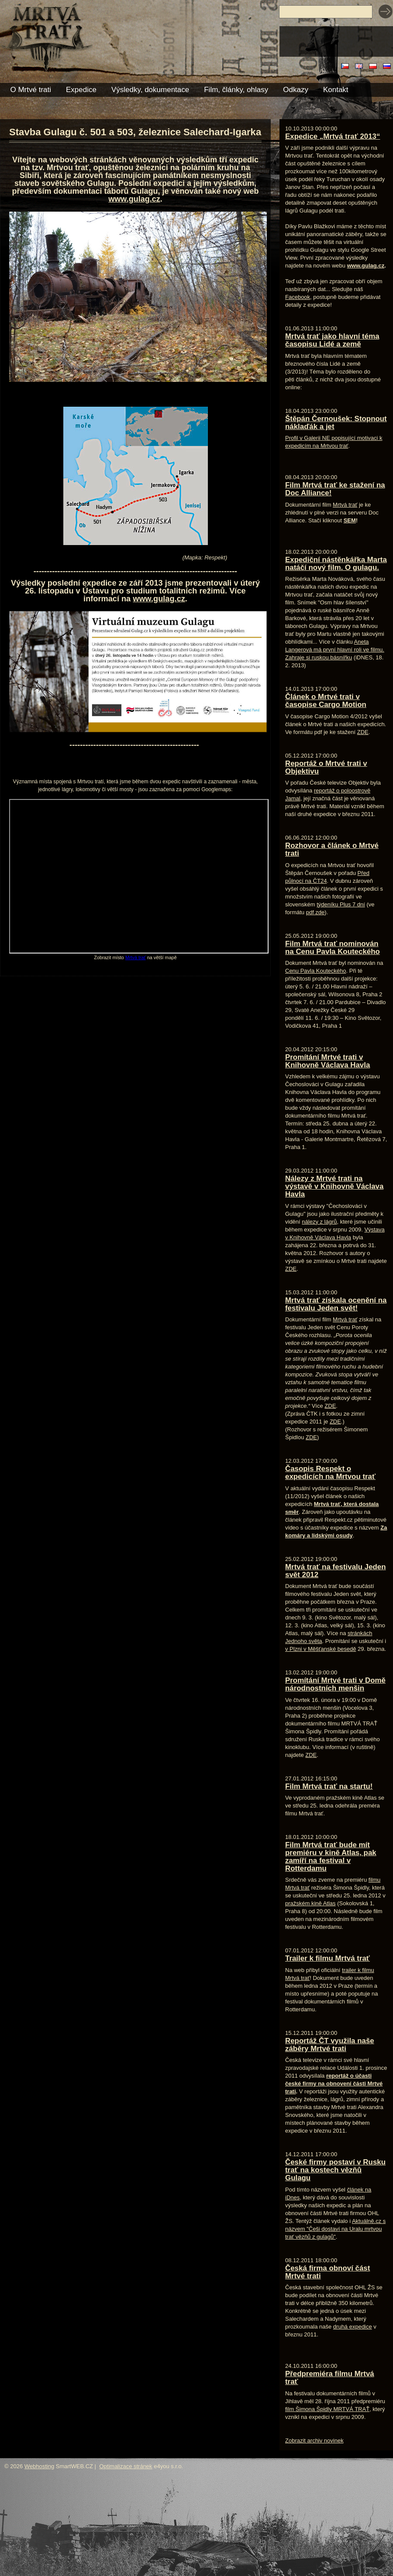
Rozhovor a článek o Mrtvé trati (332, 849)
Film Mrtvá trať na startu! (329, 1786)
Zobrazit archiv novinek (314, 2440)
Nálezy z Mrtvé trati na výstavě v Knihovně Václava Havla (334, 1186)
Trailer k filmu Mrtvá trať (327, 1958)
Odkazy (295, 90)
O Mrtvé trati (31, 90)
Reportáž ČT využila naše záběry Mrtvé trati (329, 2045)
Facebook (297, 297)
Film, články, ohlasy (236, 90)
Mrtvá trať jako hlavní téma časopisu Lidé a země (332, 340)
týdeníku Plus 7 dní (341, 904)
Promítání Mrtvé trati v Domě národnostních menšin (335, 1684)
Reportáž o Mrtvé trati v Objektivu (326, 767)
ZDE (363, 732)
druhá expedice (352, 2326)
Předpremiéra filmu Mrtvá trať (329, 2378)
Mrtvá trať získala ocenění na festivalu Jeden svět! (335, 1304)
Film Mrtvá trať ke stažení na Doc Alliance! (335, 489)
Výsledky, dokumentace (150, 90)
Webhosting (39, 2466)
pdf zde (315, 912)
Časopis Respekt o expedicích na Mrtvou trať (330, 1473)
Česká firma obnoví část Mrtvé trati (327, 2272)
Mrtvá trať (135, 957)
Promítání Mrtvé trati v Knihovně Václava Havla (327, 1061)
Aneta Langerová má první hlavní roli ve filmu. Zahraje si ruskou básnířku (334, 649)
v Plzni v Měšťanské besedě (320, 1649)
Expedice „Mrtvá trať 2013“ (332, 136)
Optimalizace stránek (125, 2466)
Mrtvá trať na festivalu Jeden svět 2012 (335, 1571)
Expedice (81, 90)
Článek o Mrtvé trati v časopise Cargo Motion (325, 701)
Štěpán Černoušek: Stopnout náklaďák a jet (336, 423)
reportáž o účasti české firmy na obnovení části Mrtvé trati (334, 2083)
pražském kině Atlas (310, 1903)
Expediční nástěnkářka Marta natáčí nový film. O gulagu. (336, 564)
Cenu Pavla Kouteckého (315, 970)
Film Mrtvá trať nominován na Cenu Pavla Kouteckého (332, 948)
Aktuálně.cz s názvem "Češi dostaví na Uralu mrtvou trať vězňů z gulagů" (335, 2229)
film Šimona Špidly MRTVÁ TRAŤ (327, 2409)
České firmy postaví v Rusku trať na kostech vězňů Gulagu (335, 2170)
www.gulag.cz (134, 199)
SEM (350, 520)
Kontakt (335, 90)
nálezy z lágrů (319, 1221)
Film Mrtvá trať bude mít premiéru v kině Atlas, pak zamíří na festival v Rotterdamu (330, 1857)
